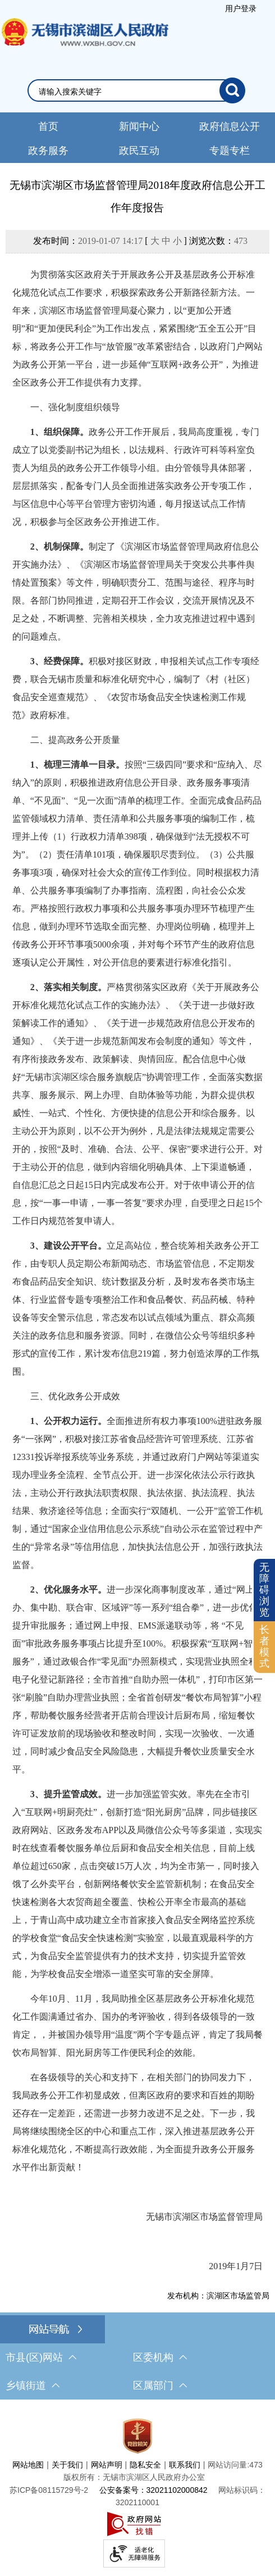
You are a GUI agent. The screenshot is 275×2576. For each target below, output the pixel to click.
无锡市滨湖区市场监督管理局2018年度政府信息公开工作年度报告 (137, 196)
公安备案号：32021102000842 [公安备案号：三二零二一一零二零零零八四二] (153, 2490)
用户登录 (240, 8)
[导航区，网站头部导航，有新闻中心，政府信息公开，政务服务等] (137, 137)
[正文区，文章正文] (137, 1238)
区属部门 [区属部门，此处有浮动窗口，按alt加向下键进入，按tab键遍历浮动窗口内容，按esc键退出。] (160, 2385)
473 (240, 241)
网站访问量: (228, 2464)
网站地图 (28, 2464)
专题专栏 (229, 150)
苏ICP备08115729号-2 (49, 2490)
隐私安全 (145, 2464)
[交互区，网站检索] (137, 90)
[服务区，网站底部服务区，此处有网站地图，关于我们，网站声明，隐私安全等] (137, 2491)
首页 (48, 126)
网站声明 (106, 2464)
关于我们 (67, 2464)
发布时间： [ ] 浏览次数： (140, 241)
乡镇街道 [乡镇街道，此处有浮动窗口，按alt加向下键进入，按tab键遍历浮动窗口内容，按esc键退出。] (32, 2385)
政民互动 (139, 150)
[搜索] (232, 90)
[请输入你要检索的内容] (129, 91)
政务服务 (48, 150)
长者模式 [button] (264, 1646)
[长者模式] (264, 1646)
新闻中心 (139, 126)
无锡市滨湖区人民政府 (84, 43)
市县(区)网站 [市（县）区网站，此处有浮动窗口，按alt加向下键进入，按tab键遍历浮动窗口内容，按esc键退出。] (41, 2357)
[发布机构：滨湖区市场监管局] (137, 2295)
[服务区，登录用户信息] (241, 8)
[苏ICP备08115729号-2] (49, 2490)
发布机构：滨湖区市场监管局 (218, 2295)
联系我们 (184, 2464)
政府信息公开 (229, 126)
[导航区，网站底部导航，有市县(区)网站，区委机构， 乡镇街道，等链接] (137, 2357)
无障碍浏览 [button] (264, 1589)
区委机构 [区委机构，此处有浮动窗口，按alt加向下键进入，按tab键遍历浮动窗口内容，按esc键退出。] (160, 2357)
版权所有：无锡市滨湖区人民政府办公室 (134, 2477)
